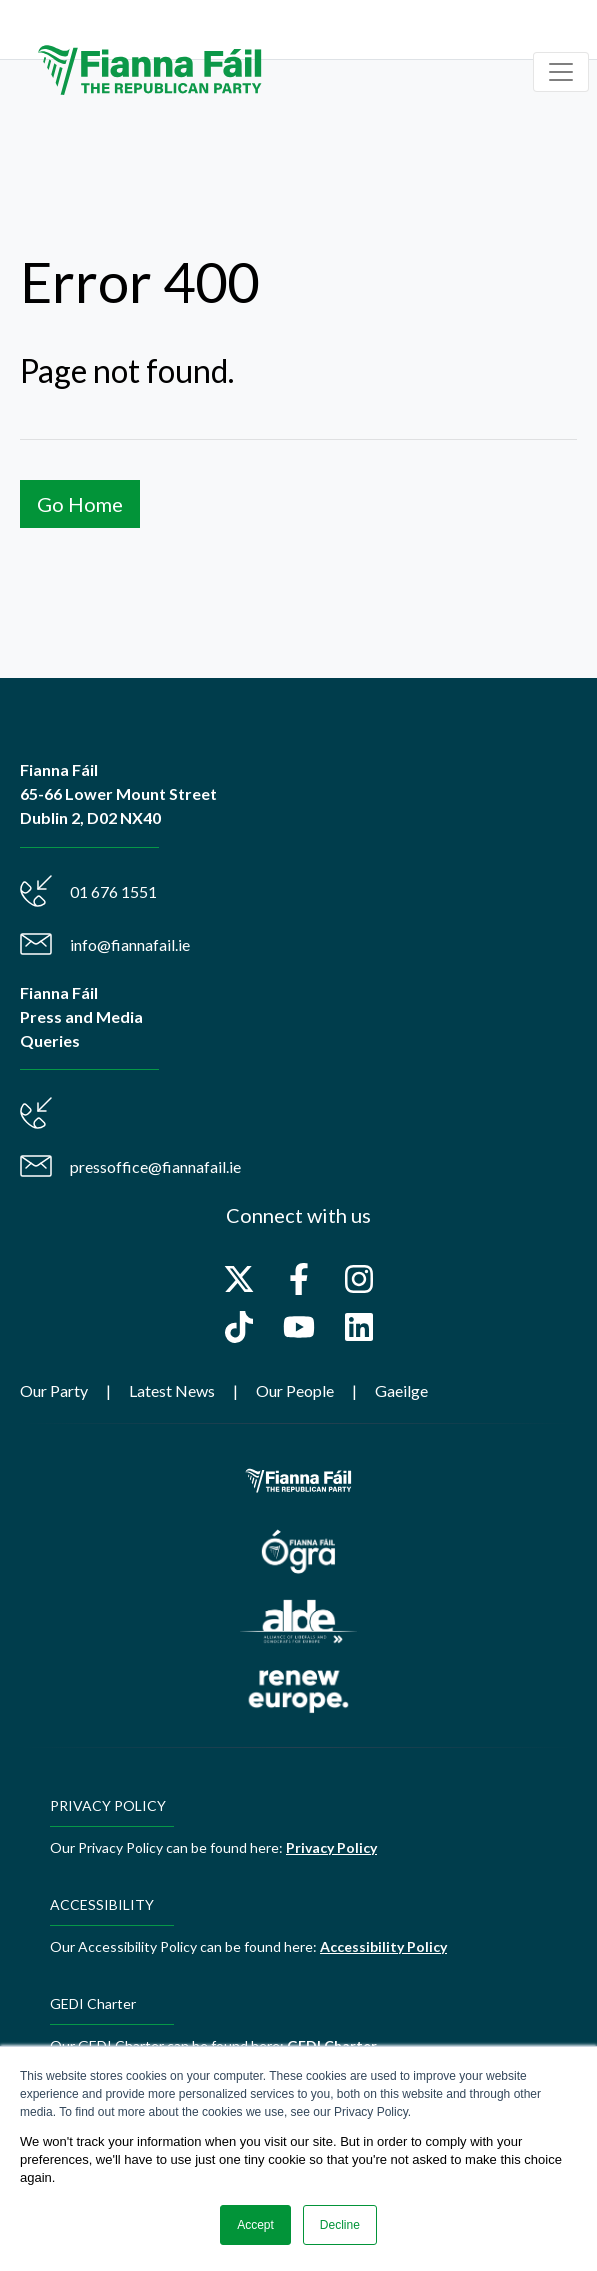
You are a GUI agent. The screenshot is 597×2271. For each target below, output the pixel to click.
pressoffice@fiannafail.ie (155, 1166)
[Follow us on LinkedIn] (359, 1327)
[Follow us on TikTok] (239, 1327)
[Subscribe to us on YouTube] (299, 1327)
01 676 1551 (113, 891)
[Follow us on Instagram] (359, 1279)
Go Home (80, 504)
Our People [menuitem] (295, 1390)
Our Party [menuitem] (54, 1390)
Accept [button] (255, 2225)
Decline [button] (340, 2225)
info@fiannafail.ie (130, 944)
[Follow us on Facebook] (299, 1279)
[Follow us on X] (239, 1279)
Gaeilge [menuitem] (401, 1390)
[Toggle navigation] (561, 72)
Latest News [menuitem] (172, 1390)
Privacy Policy (331, 1847)
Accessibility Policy (383, 1946)
